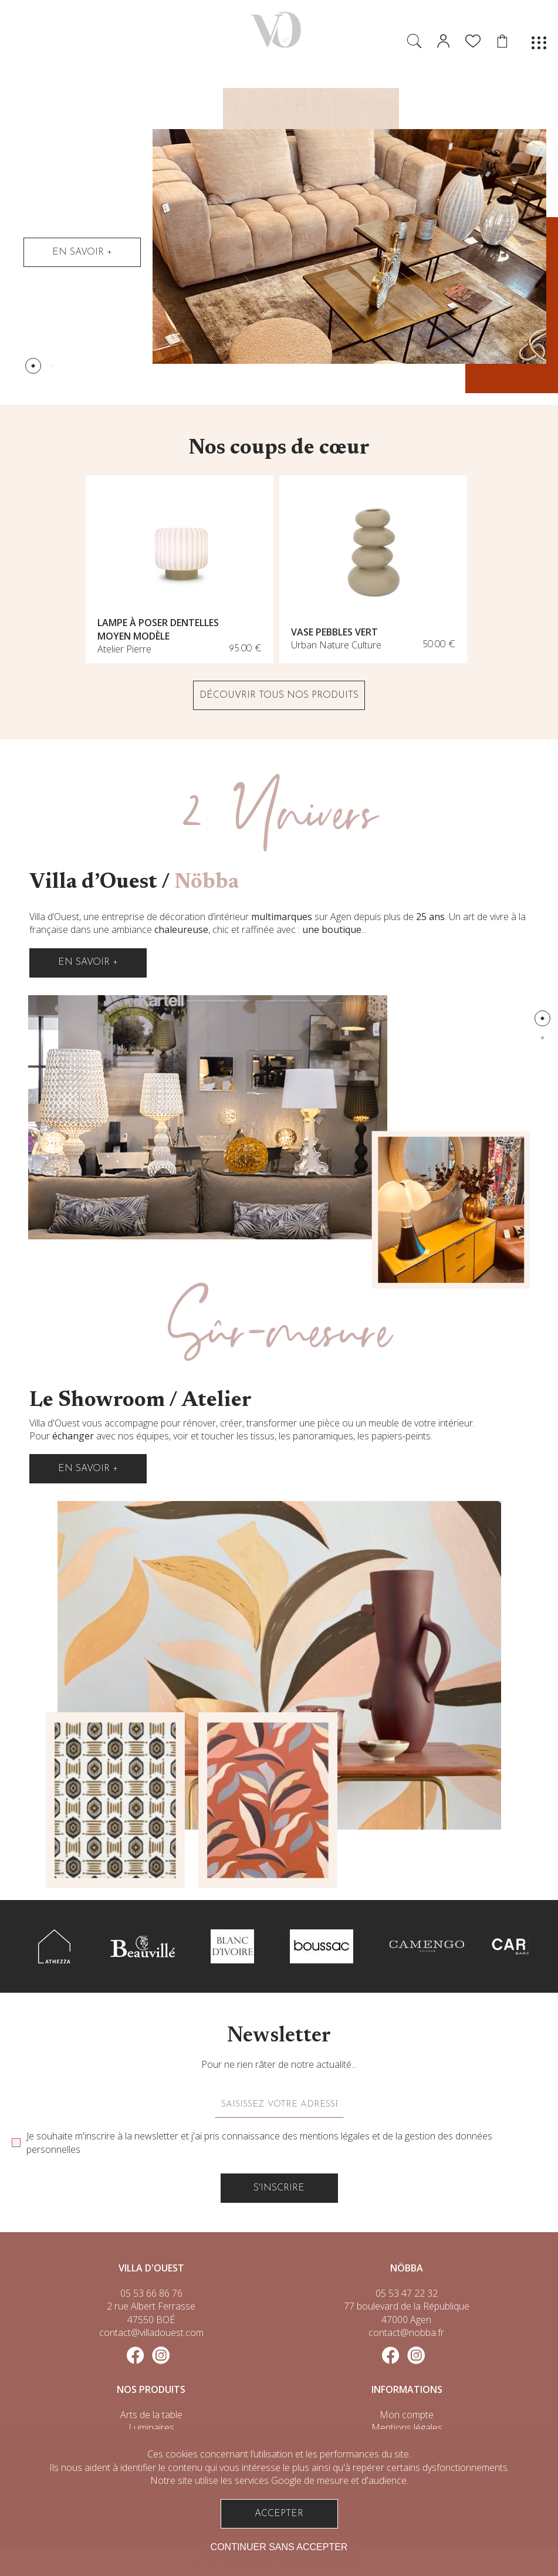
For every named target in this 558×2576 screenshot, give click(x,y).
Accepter (279, 2513)
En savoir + (82, 252)
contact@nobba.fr (406, 2332)
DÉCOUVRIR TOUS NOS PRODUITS (279, 695)
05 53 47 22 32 (407, 2293)
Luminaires (151, 2427)
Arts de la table (151, 2414)
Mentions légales (406, 2427)
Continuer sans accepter (279, 2547)
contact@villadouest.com (151, 2332)
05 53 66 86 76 (151, 2293)
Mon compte (407, 2414)
